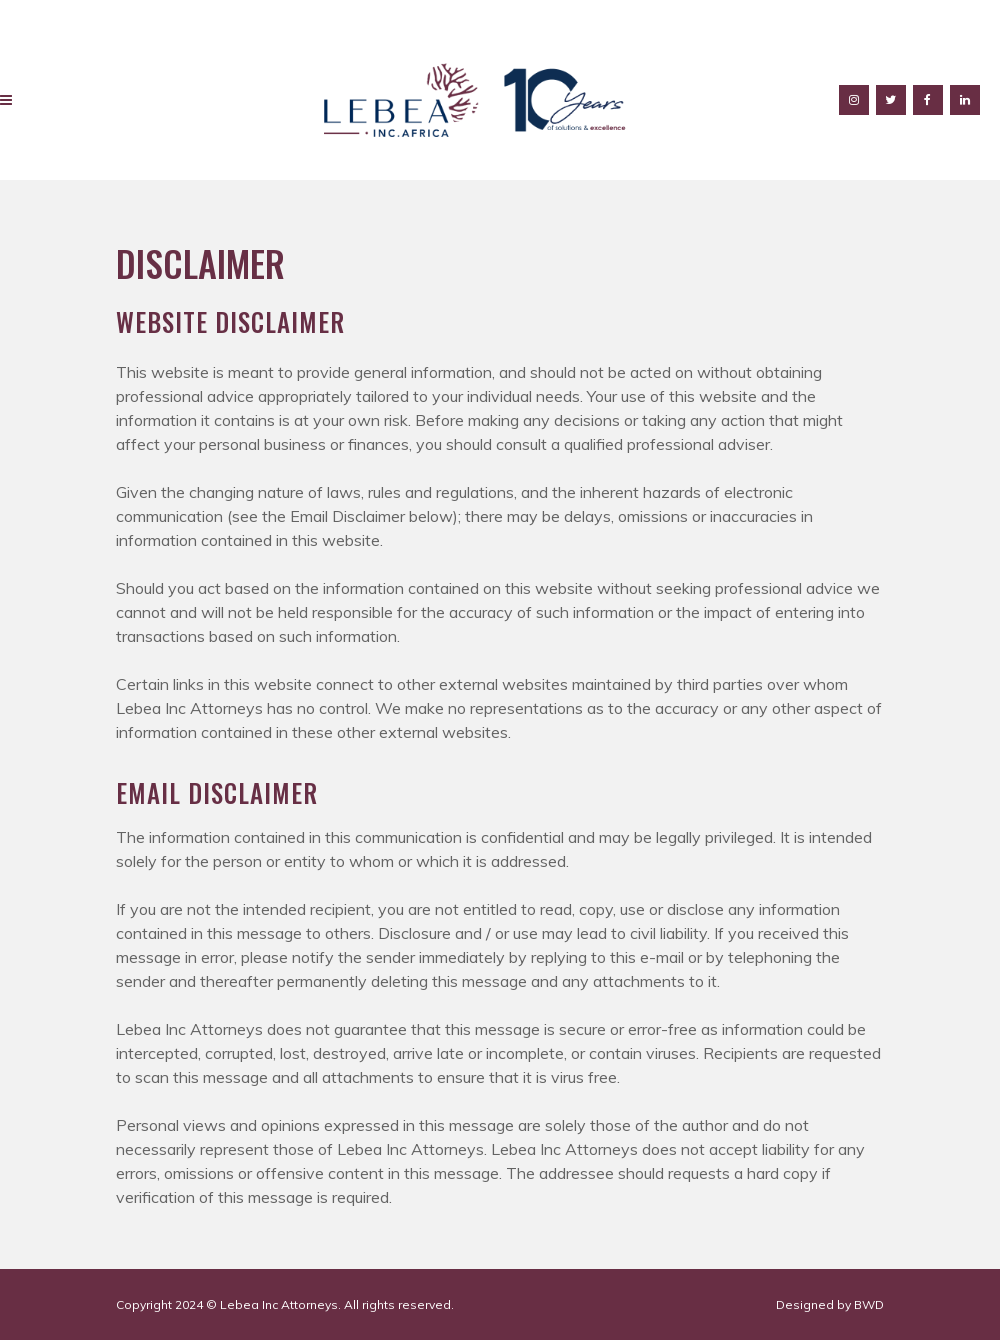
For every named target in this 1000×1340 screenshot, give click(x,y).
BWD (869, 1304)
